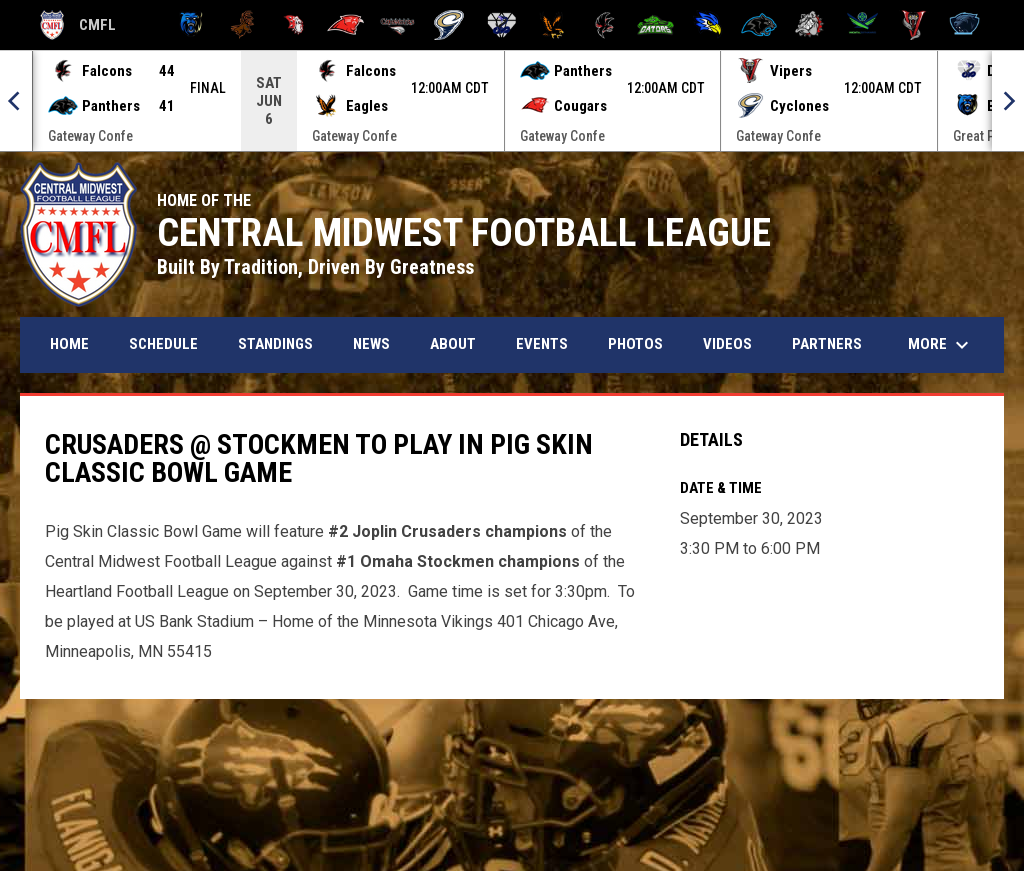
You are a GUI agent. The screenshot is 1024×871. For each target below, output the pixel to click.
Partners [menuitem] (827, 344)
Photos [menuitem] (635, 344)
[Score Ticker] (512, 101)
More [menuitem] (941, 345)
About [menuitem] (453, 344)
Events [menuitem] (542, 344)
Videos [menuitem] (727, 344)
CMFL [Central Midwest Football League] (78, 25)
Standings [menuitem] (275, 344)
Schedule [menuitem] (163, 344)
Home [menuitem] (69, 344)
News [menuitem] (371, 344)
